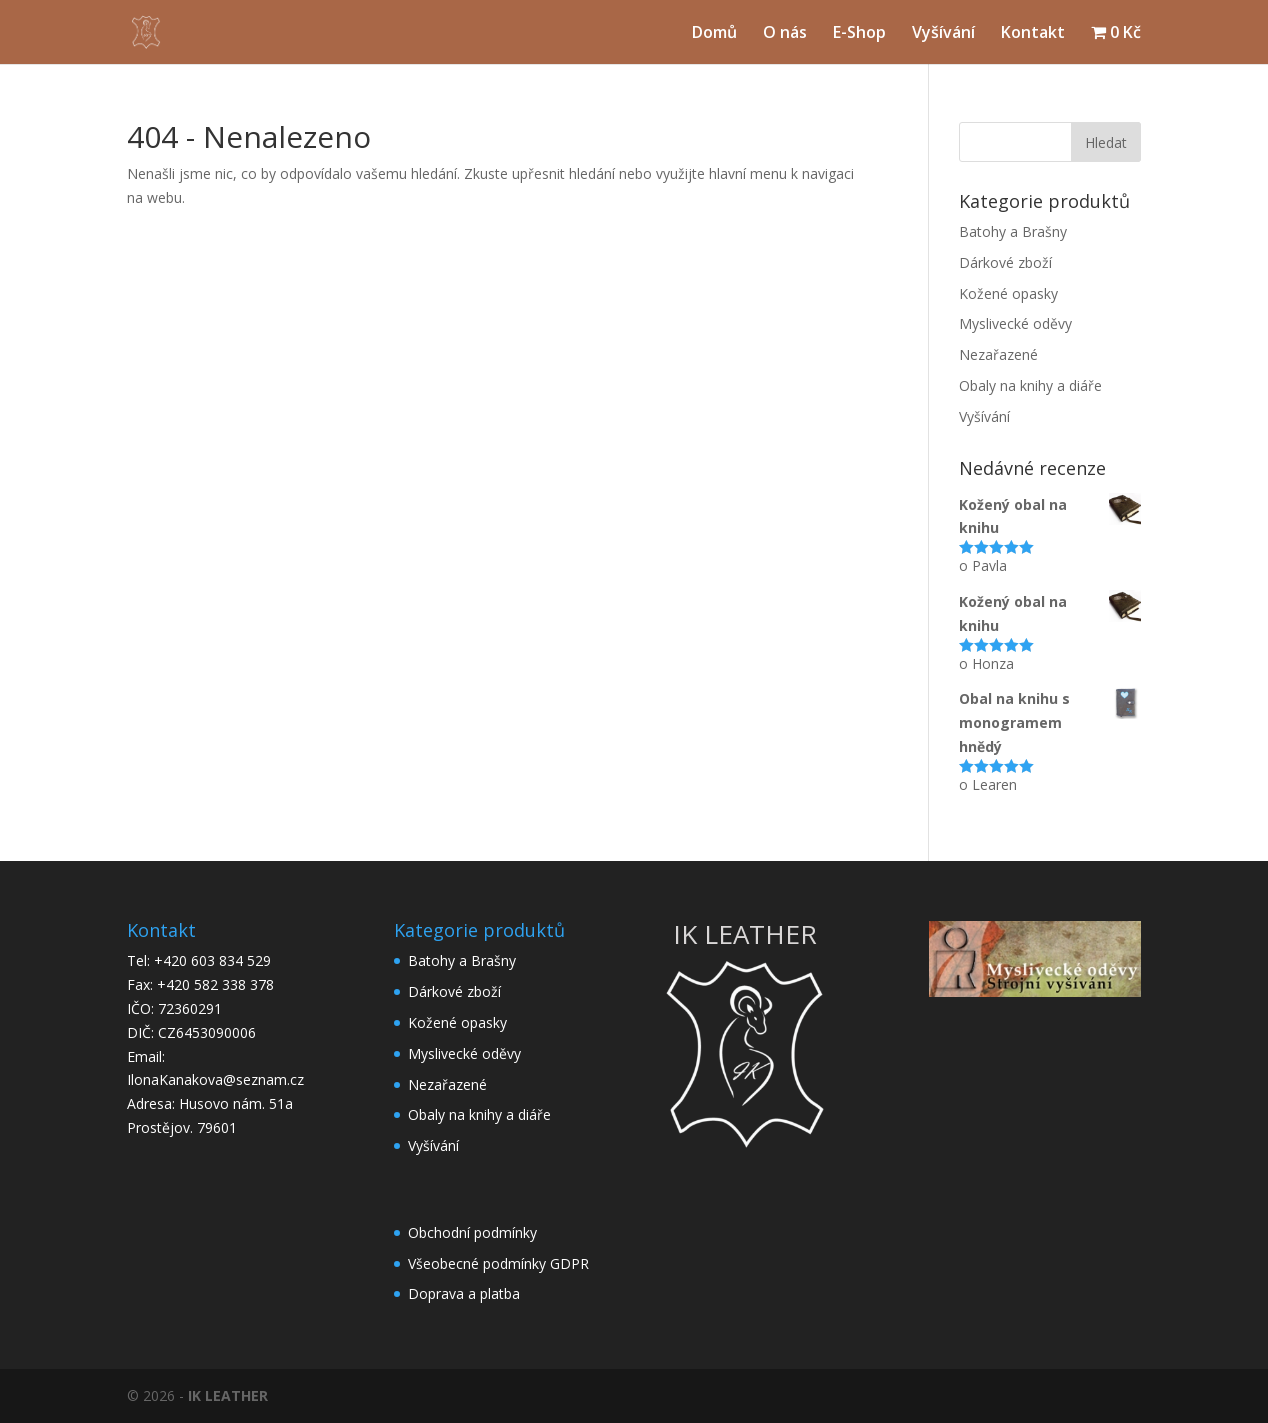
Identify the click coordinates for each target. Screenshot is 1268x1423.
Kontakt (1033, 34)
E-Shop (859, 34)
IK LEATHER (228, 1395)
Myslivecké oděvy (1015, 323)
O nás (785, 34)
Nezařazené (998, 354)
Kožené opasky (1008, 293)
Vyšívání (943, 34)
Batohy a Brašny (1013, 231)
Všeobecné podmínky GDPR (498, 1263)
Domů (714, 34)
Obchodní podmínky (472, 1232)
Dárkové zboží (1005, 262)
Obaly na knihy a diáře (1030, 385)
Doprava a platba (464, 1293)
